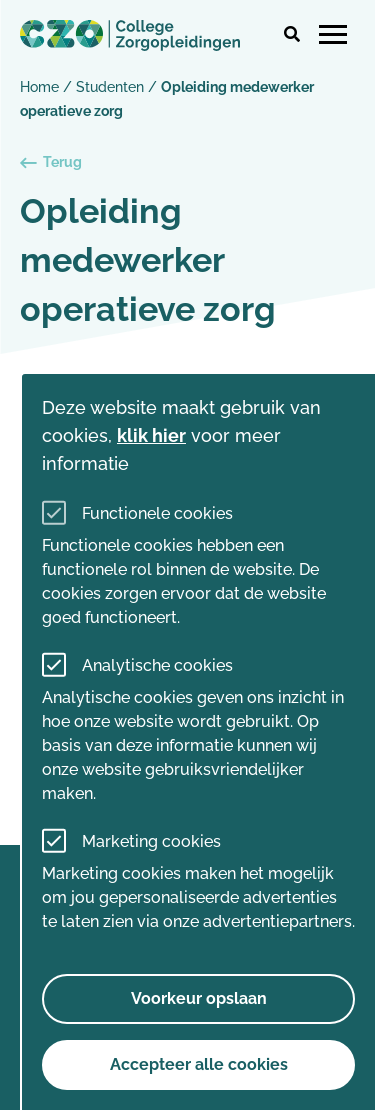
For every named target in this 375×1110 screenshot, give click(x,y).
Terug (51, 162)
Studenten (110, 87)
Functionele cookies (157, 513)
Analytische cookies (157, 665)
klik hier (151, 435)
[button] (292, 35)
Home (39, 87)
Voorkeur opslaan (199, 998)
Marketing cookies (151, 841)
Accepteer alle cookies (199, 1064)
